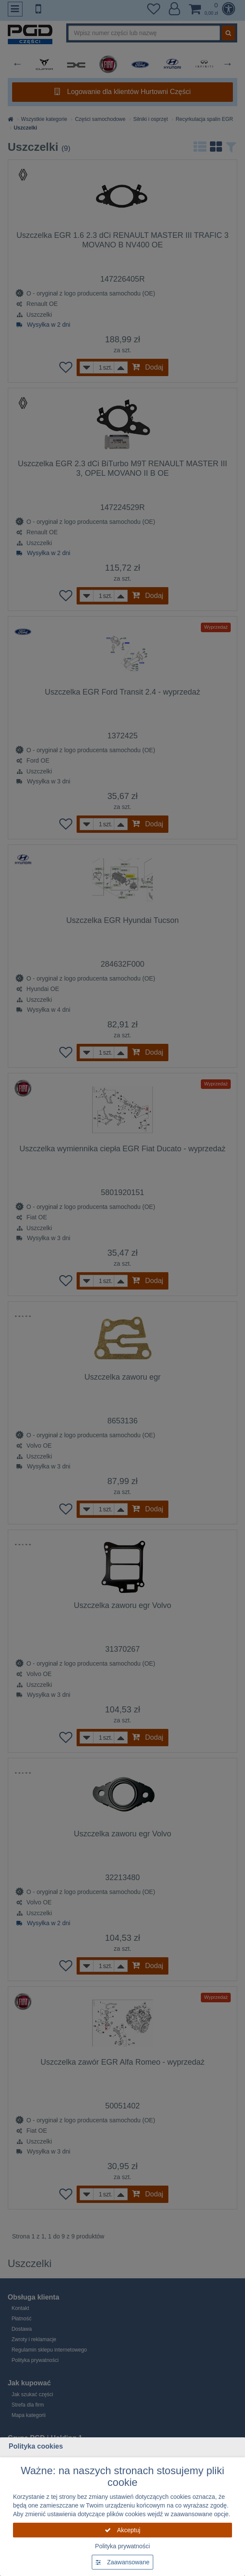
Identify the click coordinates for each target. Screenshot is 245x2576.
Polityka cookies (36, 2446)
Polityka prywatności (122, 2546)
